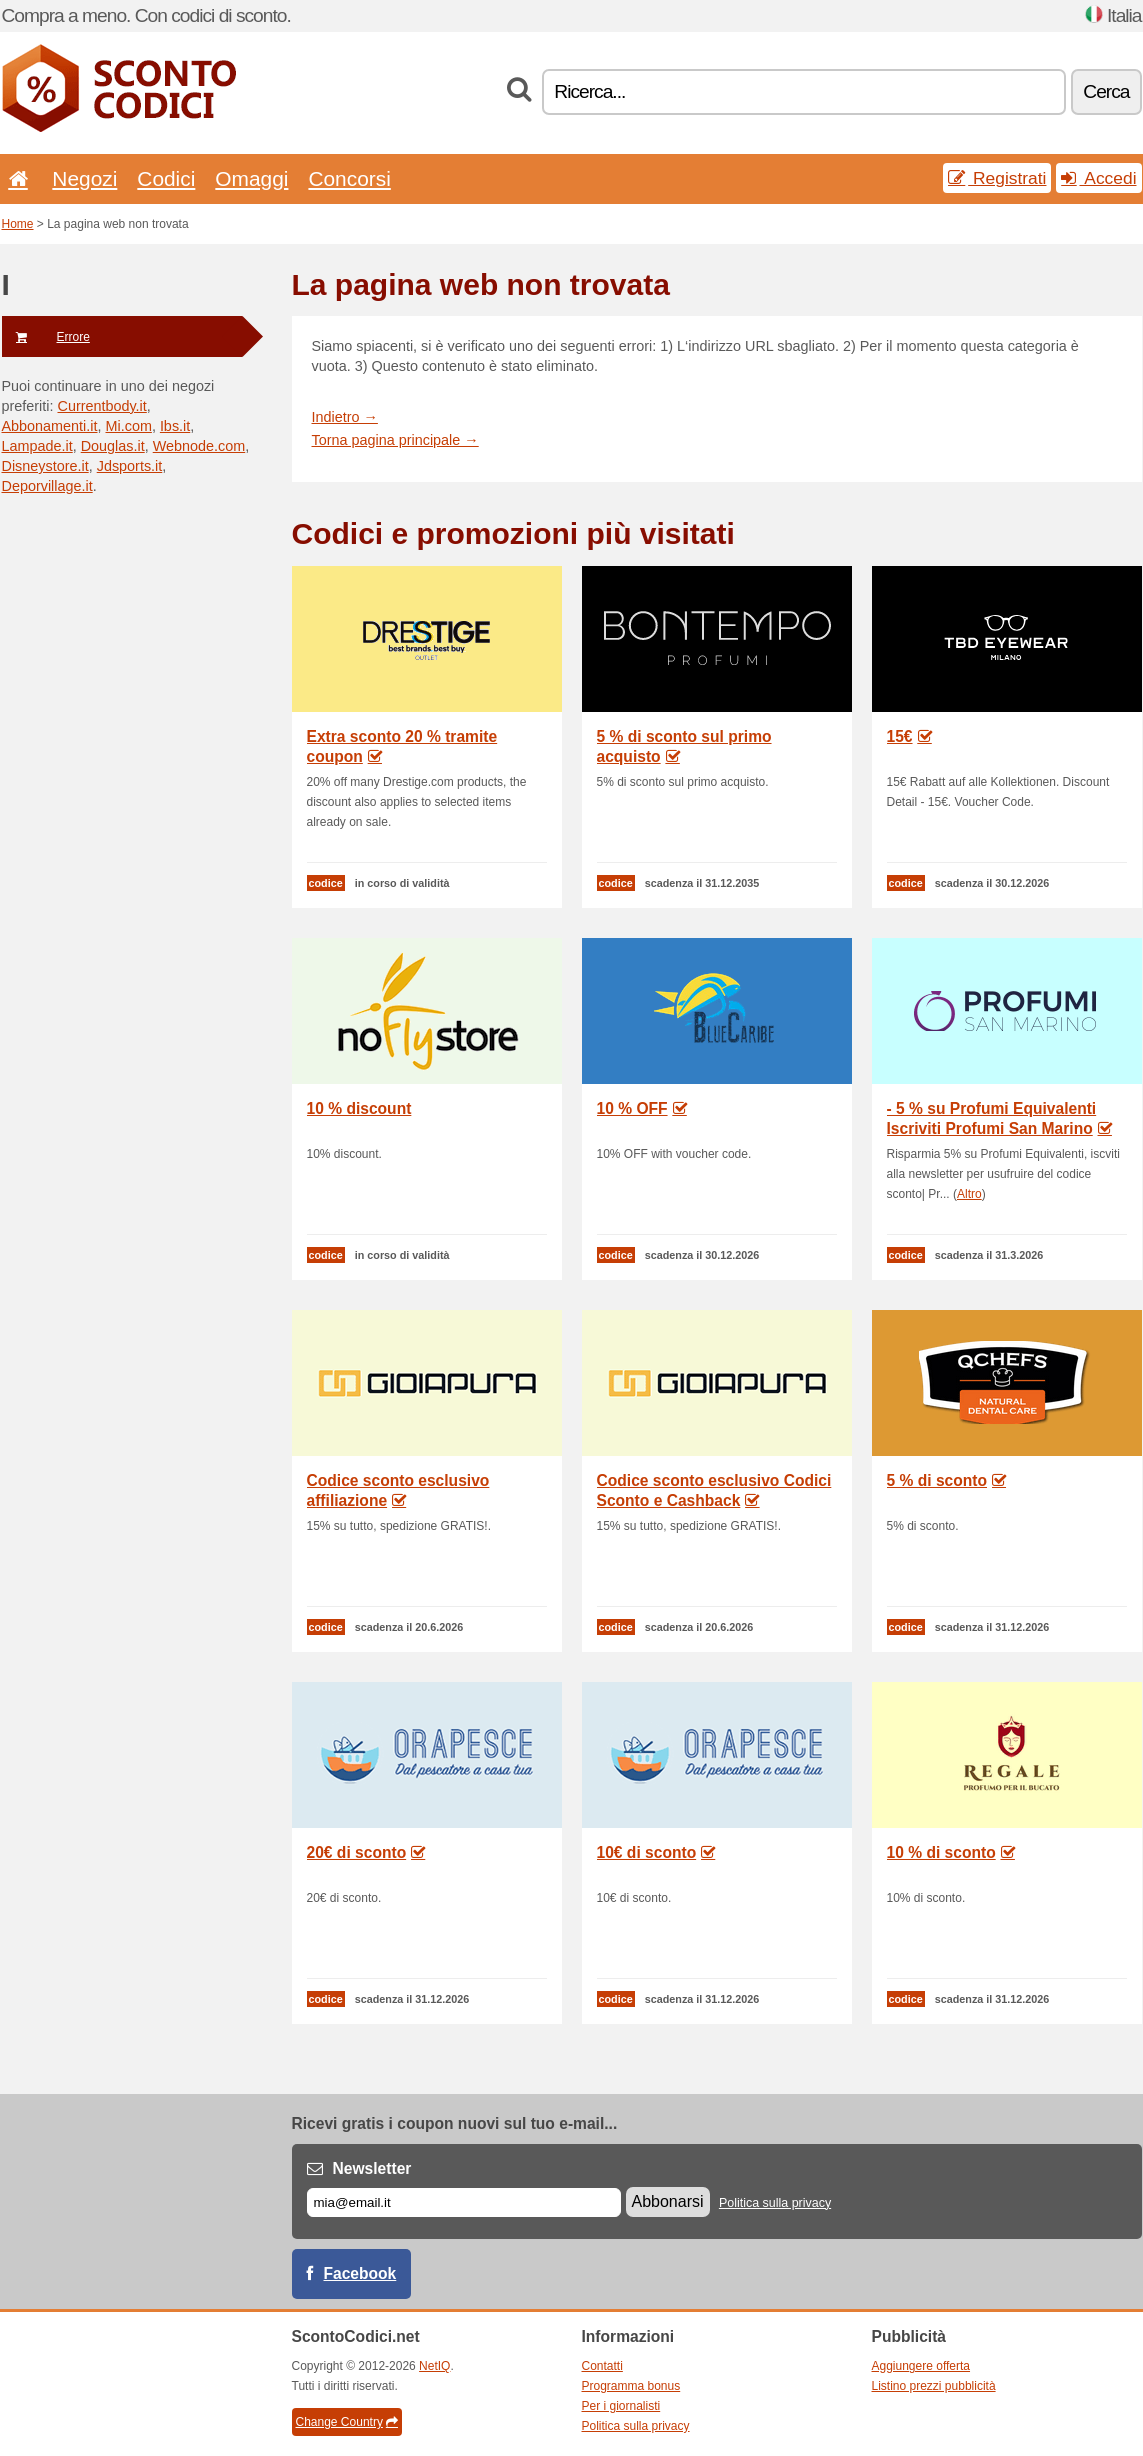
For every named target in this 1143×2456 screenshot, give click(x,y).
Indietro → (345, 417)
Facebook (360, 2273)
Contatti (602, 2366)
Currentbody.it (101, 406)
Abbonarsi (668, 2201)
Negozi (84, 178)
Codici (166, 178)
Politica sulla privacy (775, 2203)
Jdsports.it (130, 466)
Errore (46, 337)
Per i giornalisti (621, 2406)
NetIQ (434, 2366)
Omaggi (251, 178)
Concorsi (349, 178)
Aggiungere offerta (921, 2366)
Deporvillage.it (47, 486)
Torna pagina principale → (395, 440)
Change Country (347, 2422)
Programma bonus (631, 2386)
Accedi (1098, 178)
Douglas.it (113, 446)
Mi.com (129, 426)
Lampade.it (37, 446)
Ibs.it (175, 426)
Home (18, 224)
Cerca (1106, 91)
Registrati (997, 178)
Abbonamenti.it (50, 426)
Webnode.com (199, 446)
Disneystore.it (45, 466)
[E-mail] (464, 2202)
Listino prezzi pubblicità (934, 2386)
